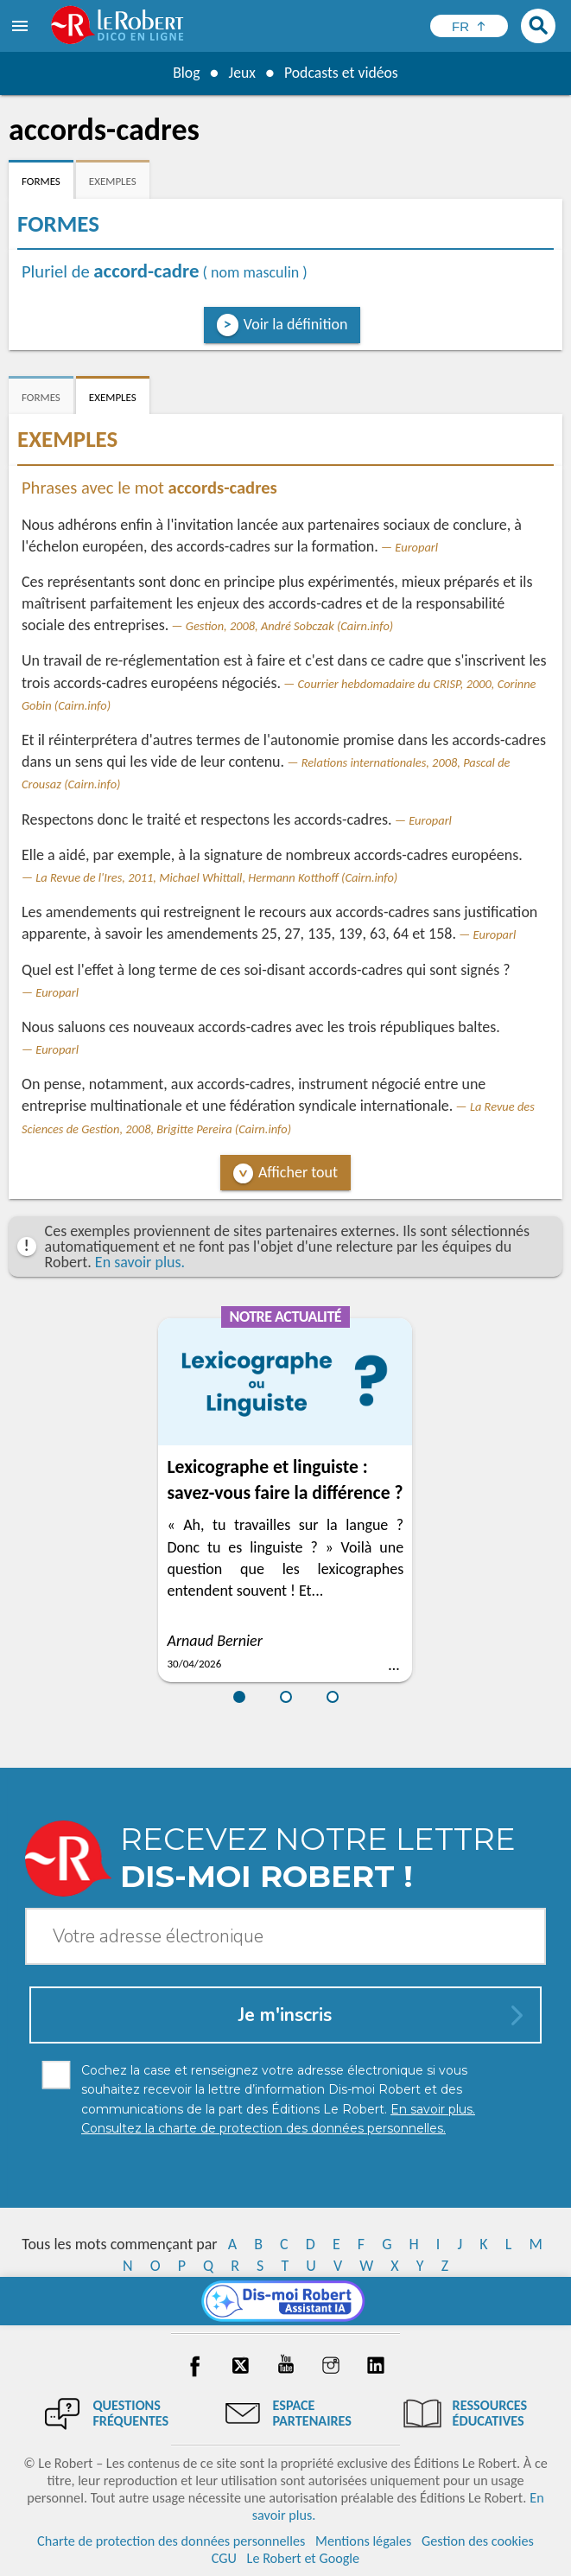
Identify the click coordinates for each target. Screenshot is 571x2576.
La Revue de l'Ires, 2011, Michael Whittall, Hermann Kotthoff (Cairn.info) (216, 877)
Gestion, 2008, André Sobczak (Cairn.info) (289, 626)
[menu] (21, 26)
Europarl (416, 547)
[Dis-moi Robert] (285, 2301)
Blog (185, 72)
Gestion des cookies (478, 2541)
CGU (224, 2558)
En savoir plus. (140, 1262)
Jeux (241, 72)
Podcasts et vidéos (341, 72)
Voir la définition (296, 324)
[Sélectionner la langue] (469, 26)
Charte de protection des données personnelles (171, 2541)
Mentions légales (363, 2541)
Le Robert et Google (303, 2558)
